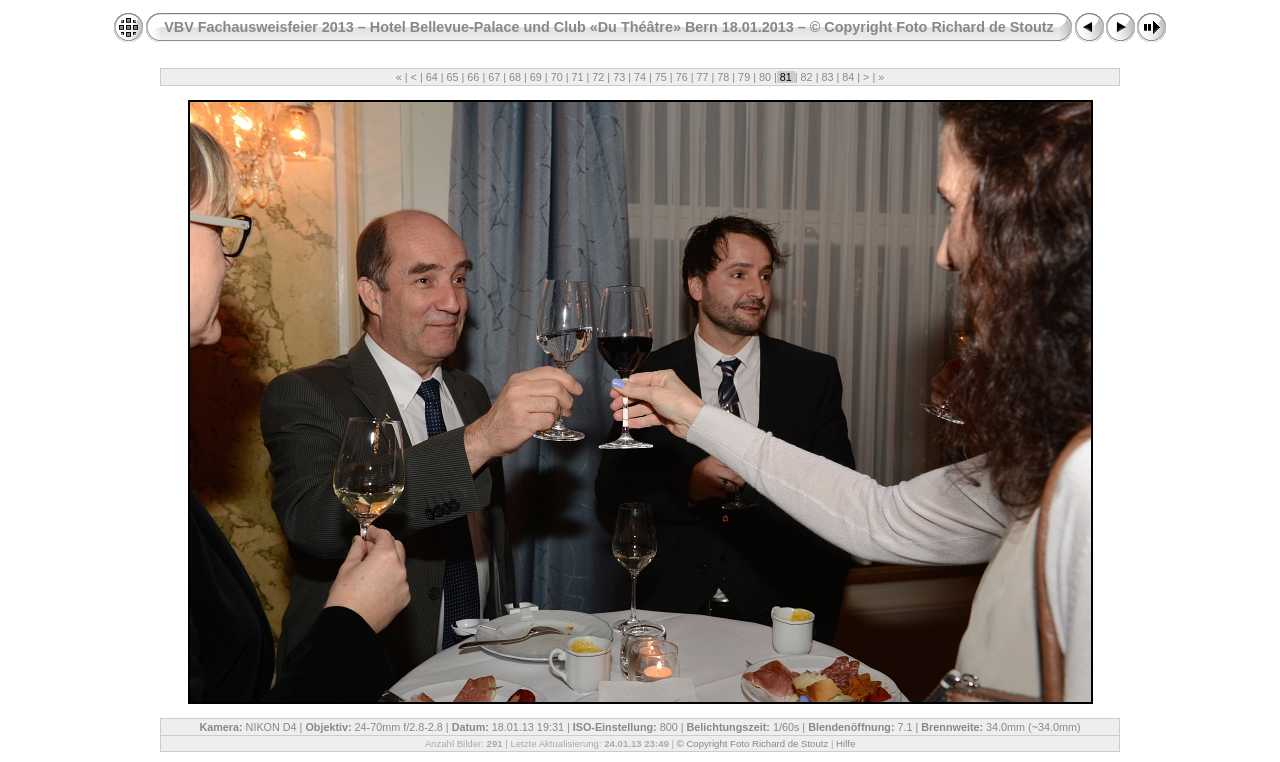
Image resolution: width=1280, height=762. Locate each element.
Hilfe (845, 743)
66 (473, 77)
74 (640, 77)
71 (578, 77)
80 (765, 77)
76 (682, 77)
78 (723, 77)
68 (515, 77)
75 (661, 77)
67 (494, 77)
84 (848, 77)
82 (807, 77)
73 (619, 77)
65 (453, 77)
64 (432, 77)
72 (598, 77)
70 (557, 77)
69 (536, 77)
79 (744, 77)
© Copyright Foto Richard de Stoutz (753, 743)
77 (702, 77)
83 (827, 77)
